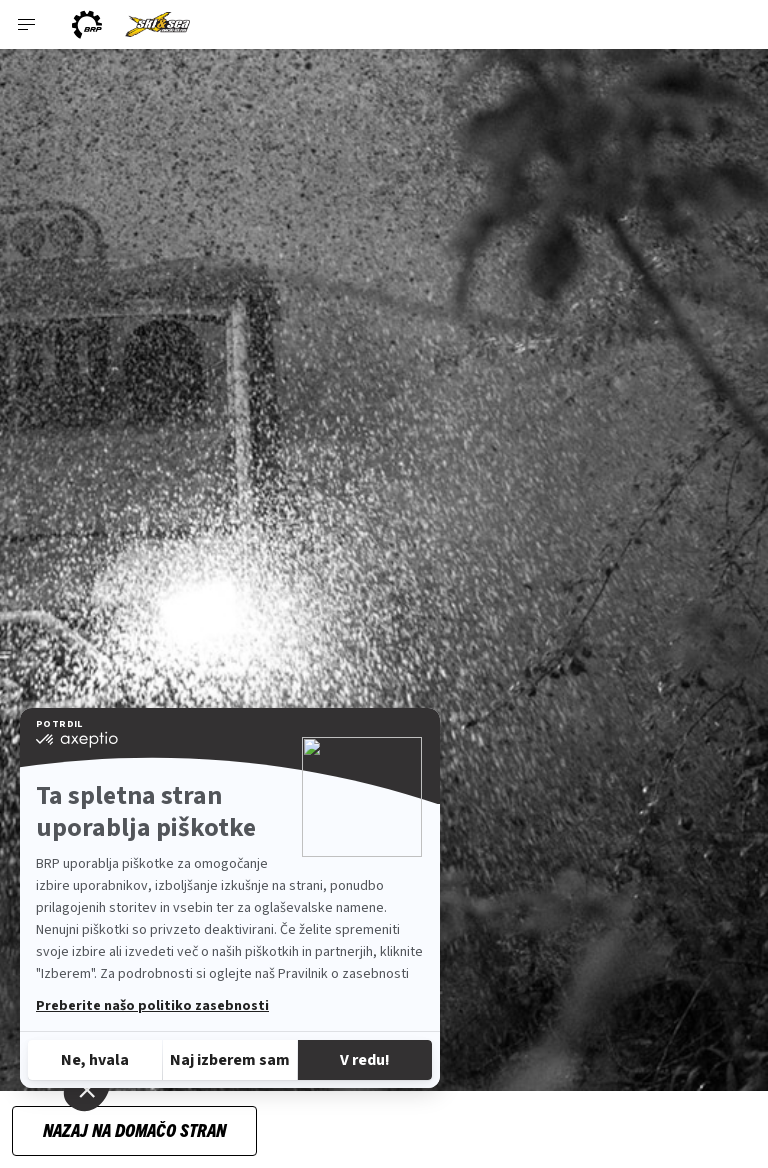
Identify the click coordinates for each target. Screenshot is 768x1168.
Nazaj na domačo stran (134, 1129)
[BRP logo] (87, 24)
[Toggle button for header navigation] (27, 24)
